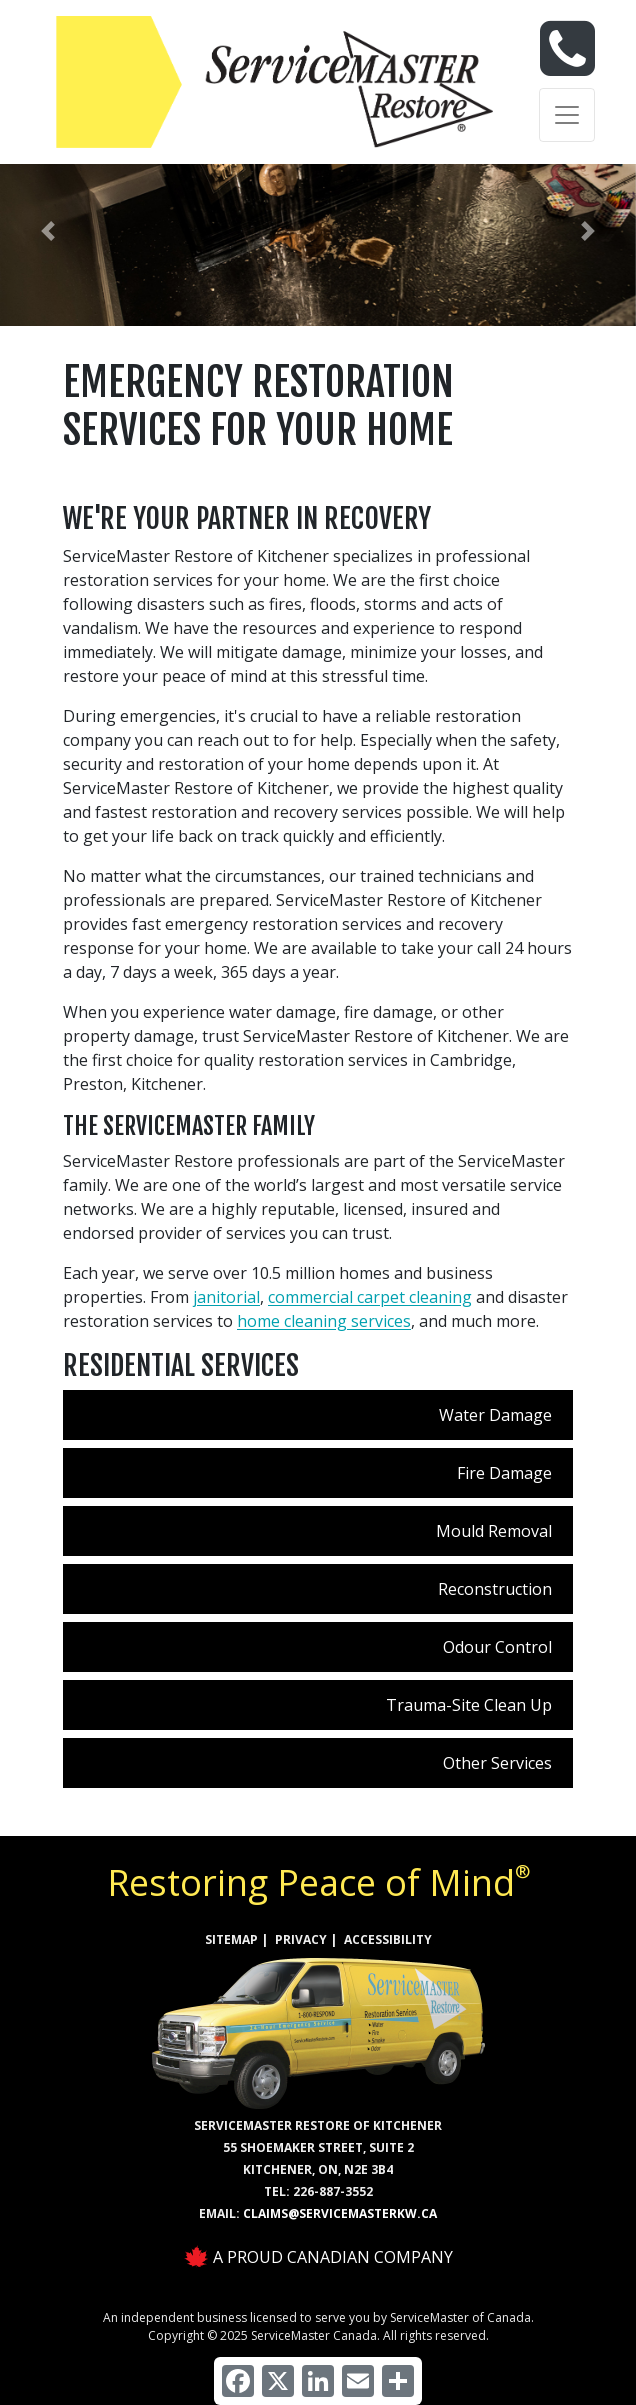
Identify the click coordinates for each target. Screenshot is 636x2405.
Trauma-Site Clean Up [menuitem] (469, 1705)
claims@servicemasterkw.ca (340, 2213)
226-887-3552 (333, 2191)
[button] (47, 231)
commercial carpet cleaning (370, 1297)
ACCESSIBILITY (388, 1939)
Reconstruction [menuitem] (495, 1589)
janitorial (226, 1297)
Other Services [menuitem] (497, 1763)
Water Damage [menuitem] (495, 1415)
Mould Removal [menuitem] (494, 1531)
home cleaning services (324, 1321)
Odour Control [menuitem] (497, 1647)
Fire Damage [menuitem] (504, 1473)
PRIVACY (301, 1939)
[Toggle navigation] (567, 115)
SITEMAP (231, 1939)
